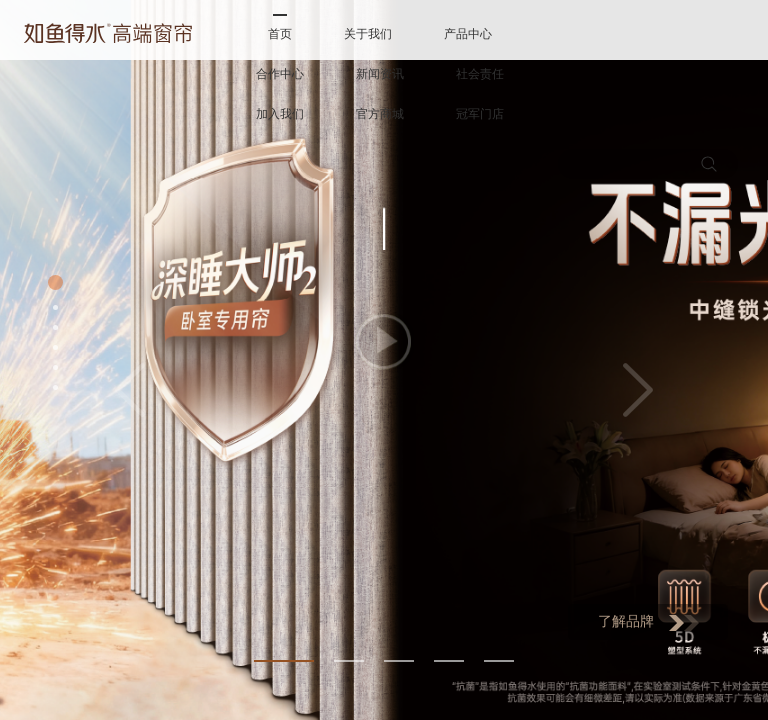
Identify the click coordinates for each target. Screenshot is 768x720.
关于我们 (368, 34)
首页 (280, 34)
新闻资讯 (380, 74)
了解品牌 (648, 622)
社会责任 (480, 74)
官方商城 (380, 114)
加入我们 (280, 114)
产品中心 (468, 34)
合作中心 (280, 74)
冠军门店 (480, 114)
